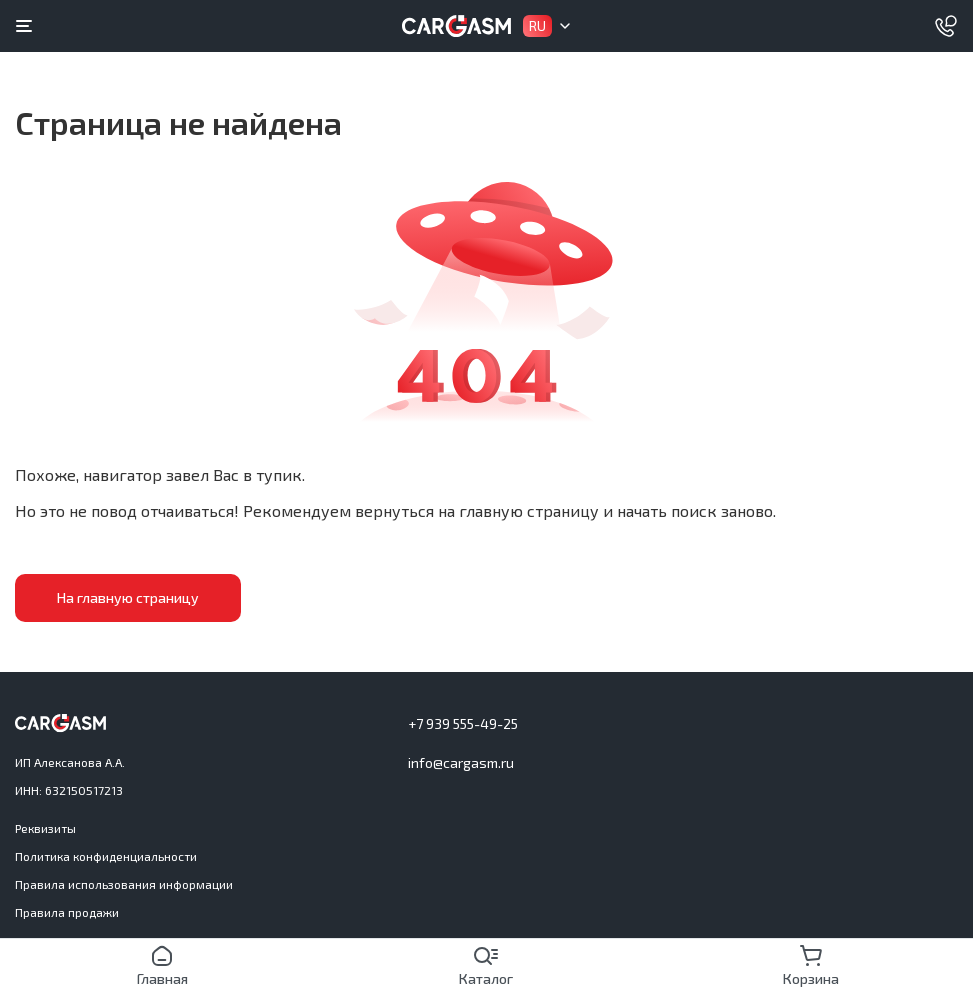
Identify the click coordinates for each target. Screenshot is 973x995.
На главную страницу (125, 597)
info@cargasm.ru (461, 762)
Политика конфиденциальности (106, 856)
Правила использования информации (124, 884)
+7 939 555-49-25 (463, 723)
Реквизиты (45, 828)
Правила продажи (67, 912)
